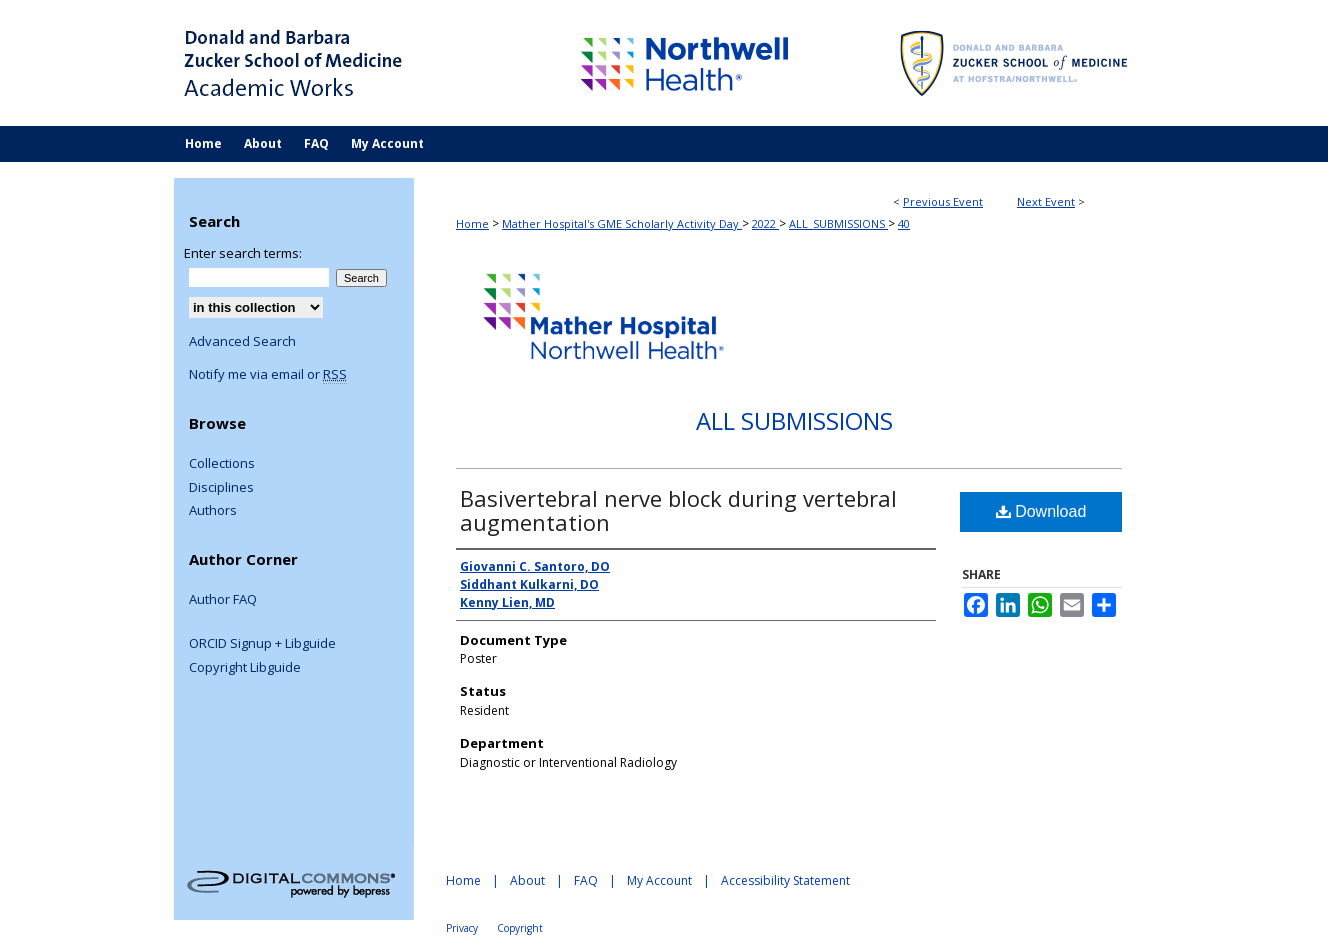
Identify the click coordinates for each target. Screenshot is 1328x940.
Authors (213, 511)
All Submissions (794, 420)
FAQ (586, 880)
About (527, 880)
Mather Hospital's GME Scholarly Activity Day (622, 223)
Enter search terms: (243, 253)
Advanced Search (242, 341)
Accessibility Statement (785, 880)
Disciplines (221, 488)
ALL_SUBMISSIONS (838, 223)
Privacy (462, 928)
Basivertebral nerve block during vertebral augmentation (678, 510)
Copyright (520, 928)
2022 (765, 223)
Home (472, 223)
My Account (659, 880)
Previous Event (943, 201)
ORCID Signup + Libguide (262, 644)
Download (1041, 511)
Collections (222, 464)
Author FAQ (223, 600)
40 (904, 223)
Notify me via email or (268, 375)
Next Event (1046, 201)
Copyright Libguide (245, 668)
